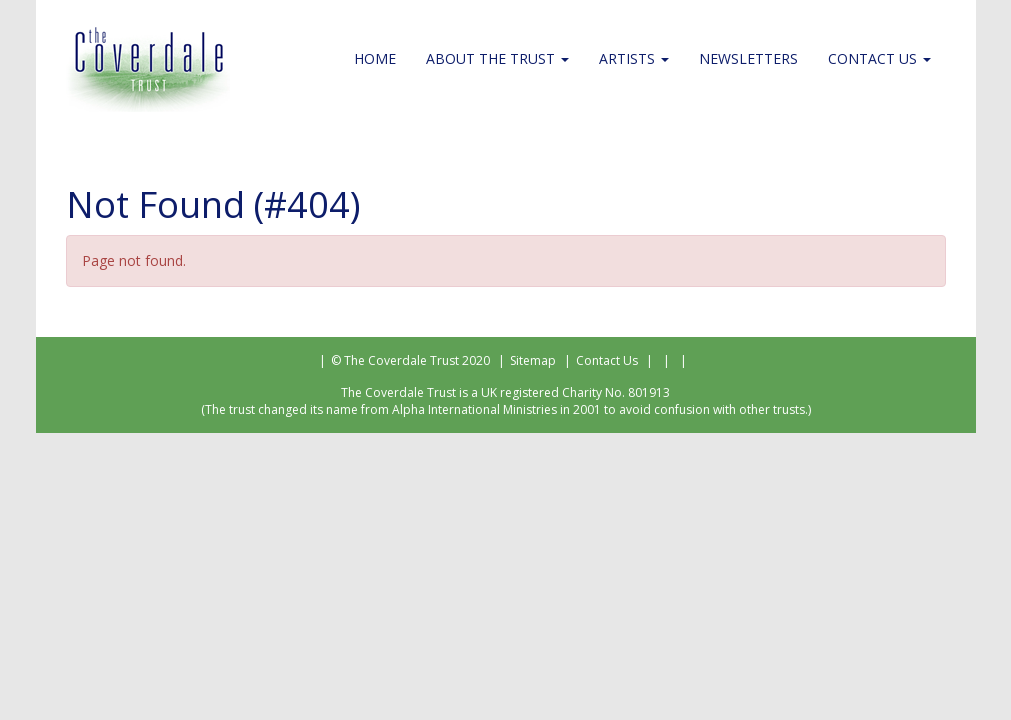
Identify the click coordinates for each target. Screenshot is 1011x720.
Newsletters (748, 58)
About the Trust (497, 58)
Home (375, 58)
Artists (634, 58)
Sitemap (533, 360)
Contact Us (879, 58)
